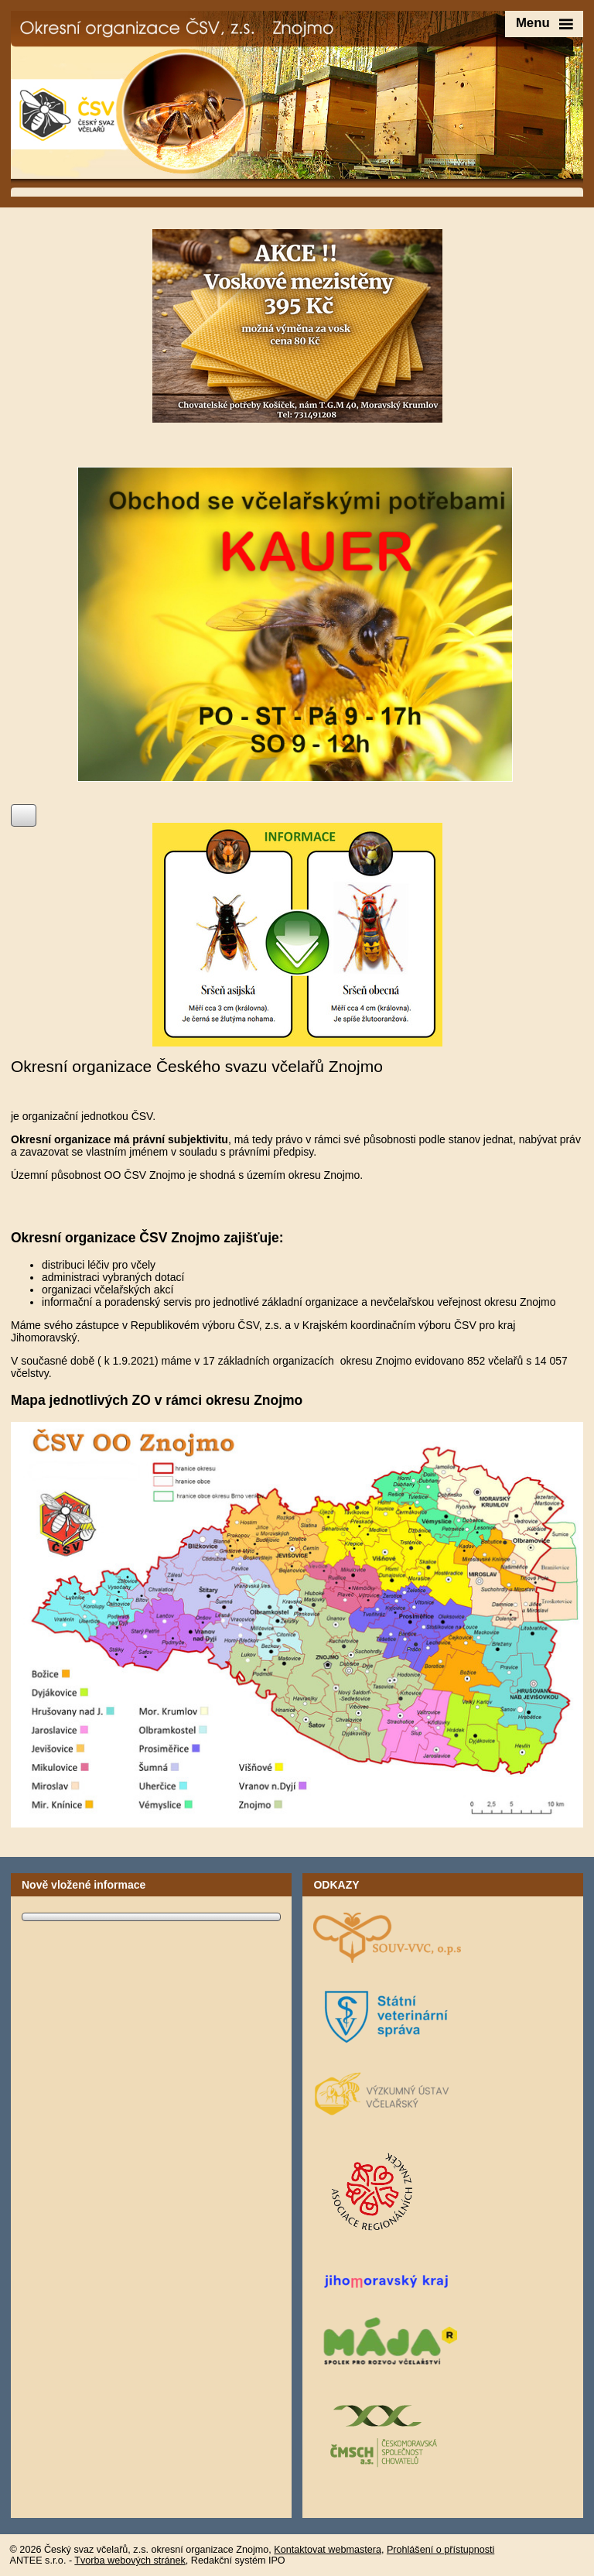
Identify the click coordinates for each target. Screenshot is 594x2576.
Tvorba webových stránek (130, 2560)
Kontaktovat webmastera (327, 2549)
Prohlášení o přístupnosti (440, 2549)
